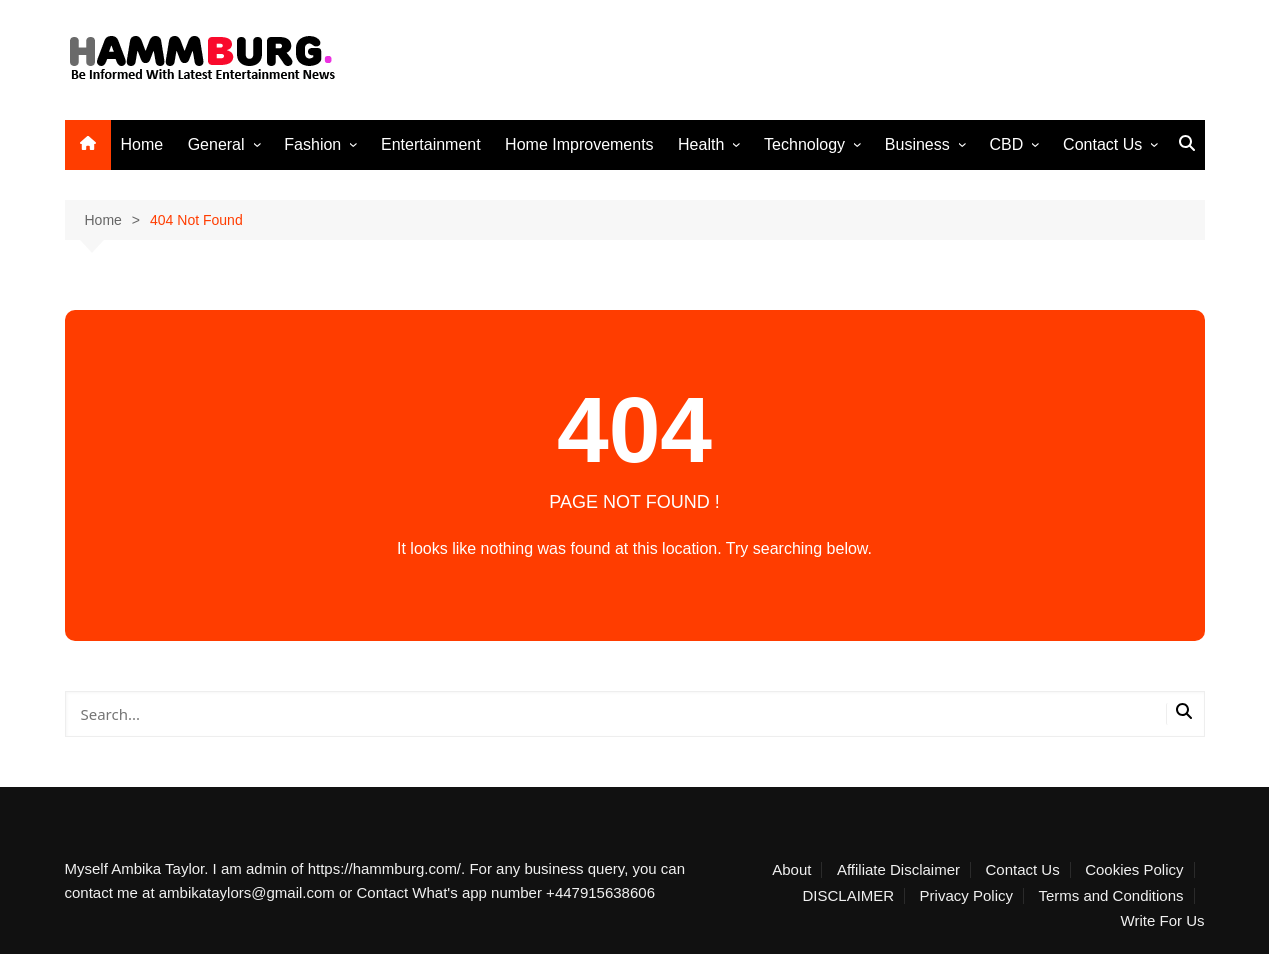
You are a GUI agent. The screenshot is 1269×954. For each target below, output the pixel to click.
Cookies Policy (1134, 870)
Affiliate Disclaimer (898, 870)
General (216, 144)
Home (142, 144)
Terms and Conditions (1110, 896)
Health (701, 144)
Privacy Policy (966, 896)
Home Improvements (579, 144)
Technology (804, 144)
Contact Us (1102, 144)
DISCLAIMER (848, 896)
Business (917, 144)
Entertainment (431, 144)
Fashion (312, 144)
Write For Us (1163, 921)
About (791, 870)
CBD (1007, 144)
